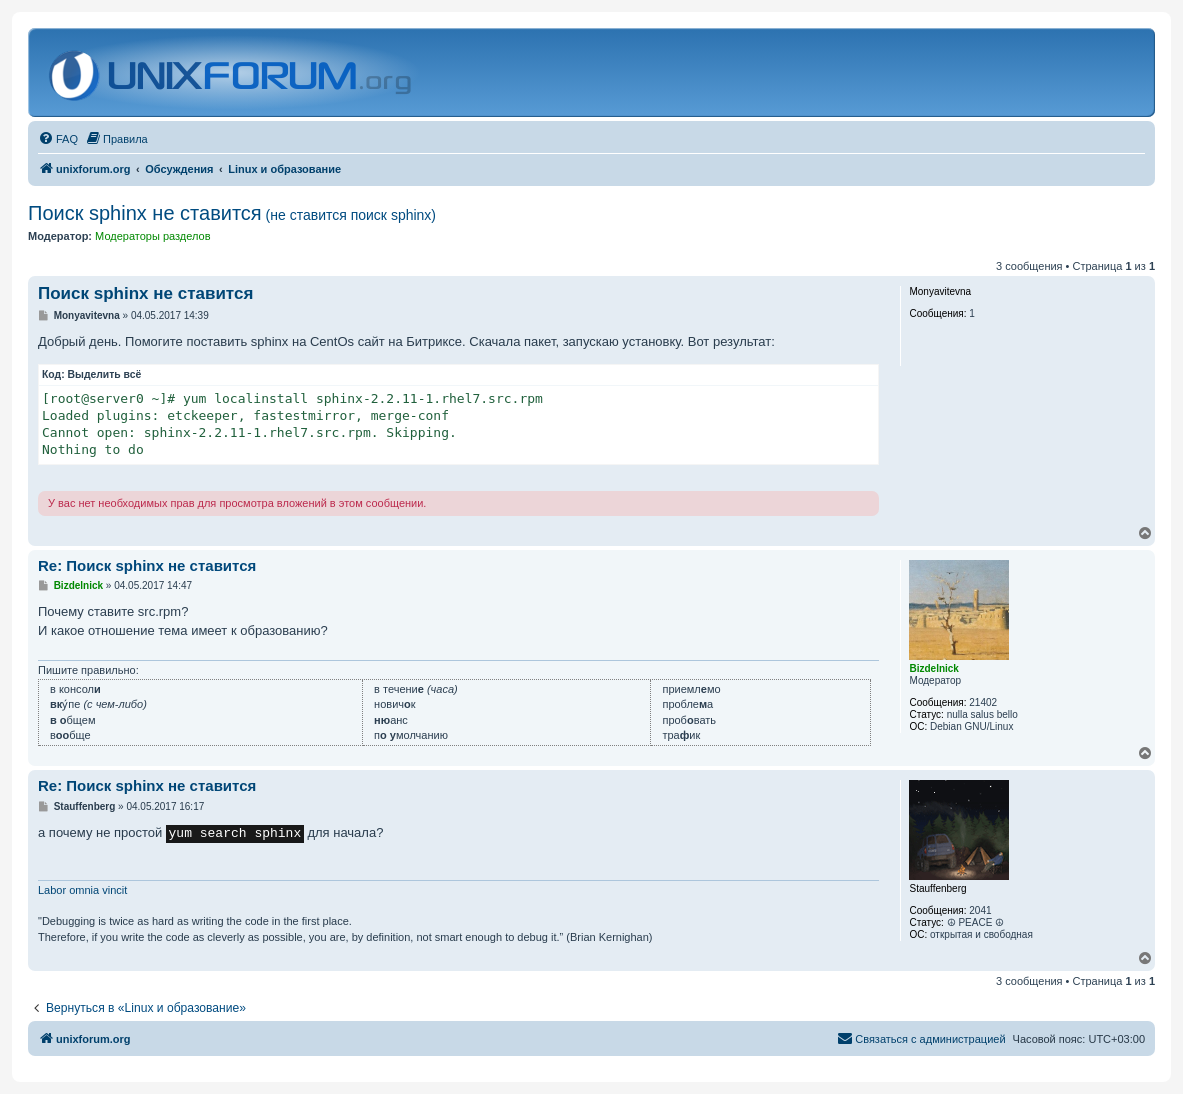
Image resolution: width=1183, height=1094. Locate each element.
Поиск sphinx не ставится (232, 213)
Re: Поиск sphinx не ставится (147, 565)
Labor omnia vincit (82, 890)
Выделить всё (105, 374)
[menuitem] (58, 139)
